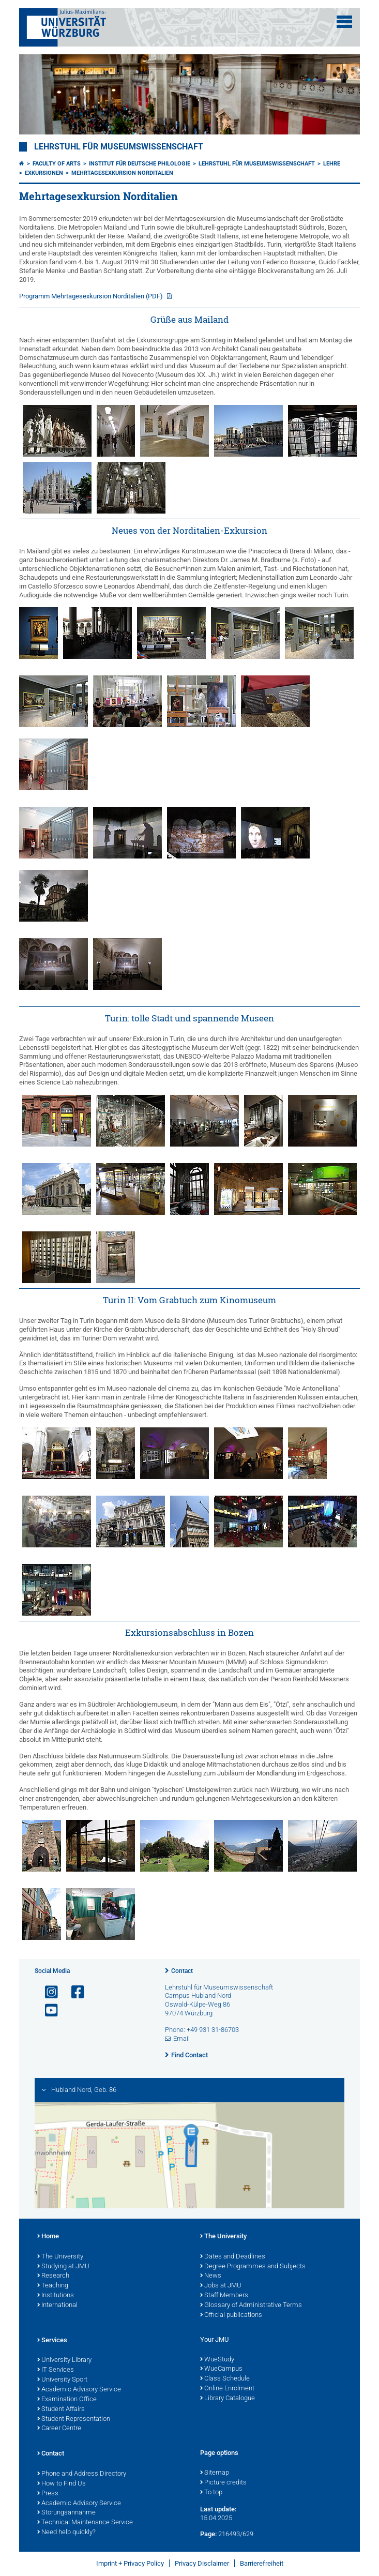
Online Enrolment (227, 2388)
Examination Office (67, 2399)
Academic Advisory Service (79, 2389)
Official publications (231, 2315)
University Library (64, 2360)
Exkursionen (44, 173)
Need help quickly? (66, 2532)
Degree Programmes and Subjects (253, 2266)
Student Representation (73, 2419)
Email (181, 2038)
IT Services (55, 2370)
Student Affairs (61, 2409)
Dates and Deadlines (232, 2257)
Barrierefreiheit (261, 2563)
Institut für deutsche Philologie (139, 163)
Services (52, 2340)
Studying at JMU (63, 2266)
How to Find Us (61, 2484)
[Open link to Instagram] (47, 1992)
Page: (208, 2534)
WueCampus (221, 2369)
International (57, 2305)
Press (47, 2493)
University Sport (62, 2380)
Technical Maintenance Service (85, 2522)
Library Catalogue (227, 2398)
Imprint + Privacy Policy (130, 2563)
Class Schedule (225, 2379)
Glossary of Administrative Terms (251, 2305)
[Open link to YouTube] (47, 2010)
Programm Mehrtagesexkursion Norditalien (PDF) (91, 296)
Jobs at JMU (220, 2286)
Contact (182, 1971)
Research (53, 2276)
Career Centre (59, 2428)
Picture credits (223, 2483)
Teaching (52, 2286)
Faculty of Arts (57, 163)
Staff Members (224, 2295)
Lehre (331, 163)
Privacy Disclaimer (202, 2563)
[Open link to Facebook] (73, 1992)
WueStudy (217, 2359)
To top (211, 2492)
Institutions (55, 2295)
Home (48, 2236)
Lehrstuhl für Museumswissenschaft (118, 147)
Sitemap (214, 2473)
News (210, 2276)
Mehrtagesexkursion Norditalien (122, 173)
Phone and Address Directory (81, 2474)
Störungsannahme (66, 2513)
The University (60, 2257)
